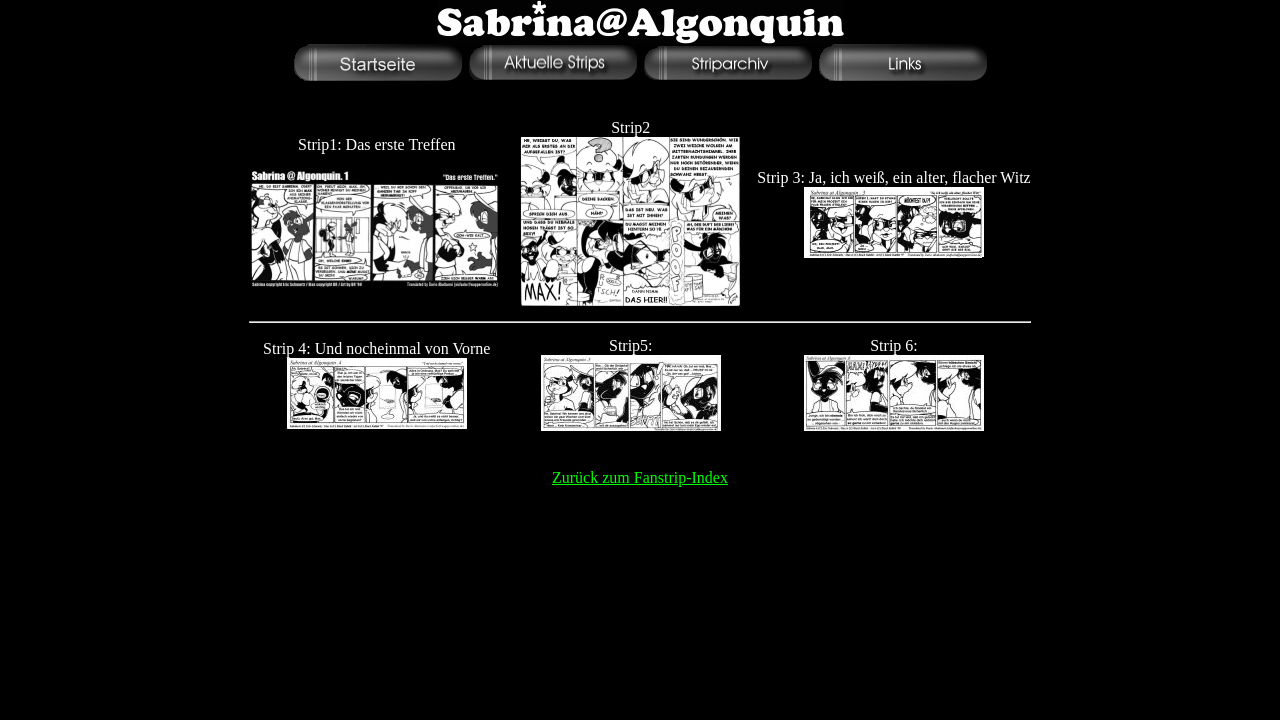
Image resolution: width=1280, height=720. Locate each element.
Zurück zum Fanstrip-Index (640, 477)
